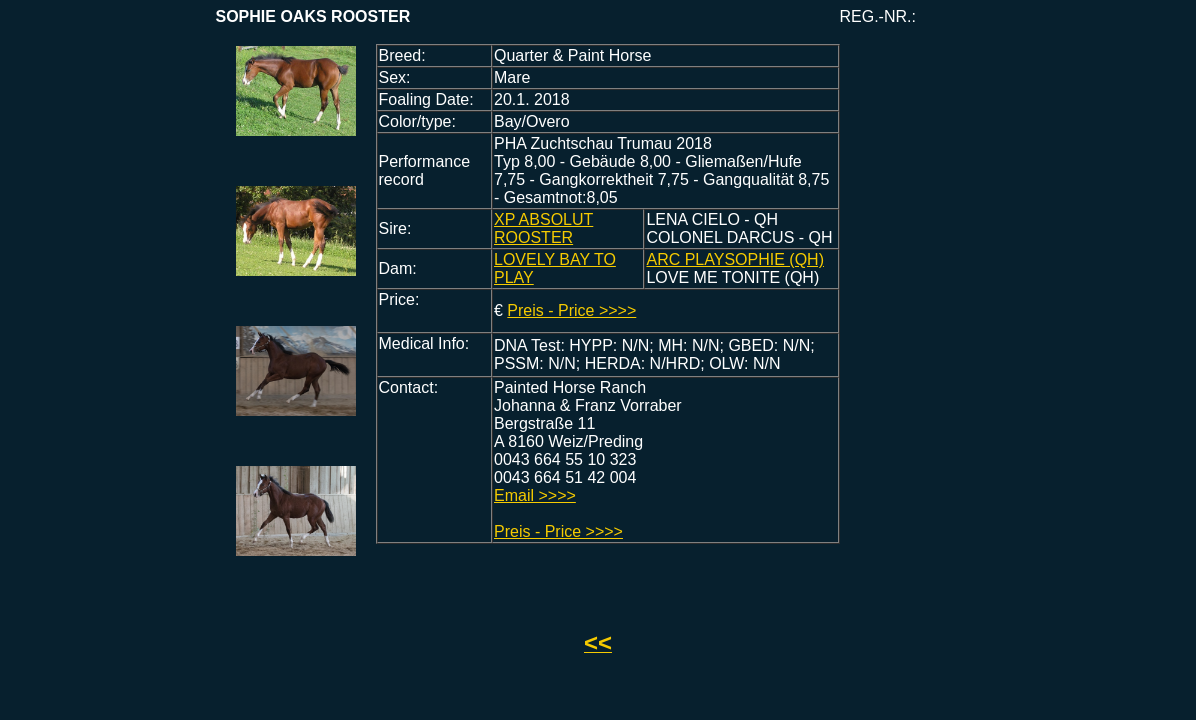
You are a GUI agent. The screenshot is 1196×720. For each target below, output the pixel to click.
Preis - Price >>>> (571, 310)
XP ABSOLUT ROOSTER (543, 228)
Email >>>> (535, 495)
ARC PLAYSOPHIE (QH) (735, 259)
